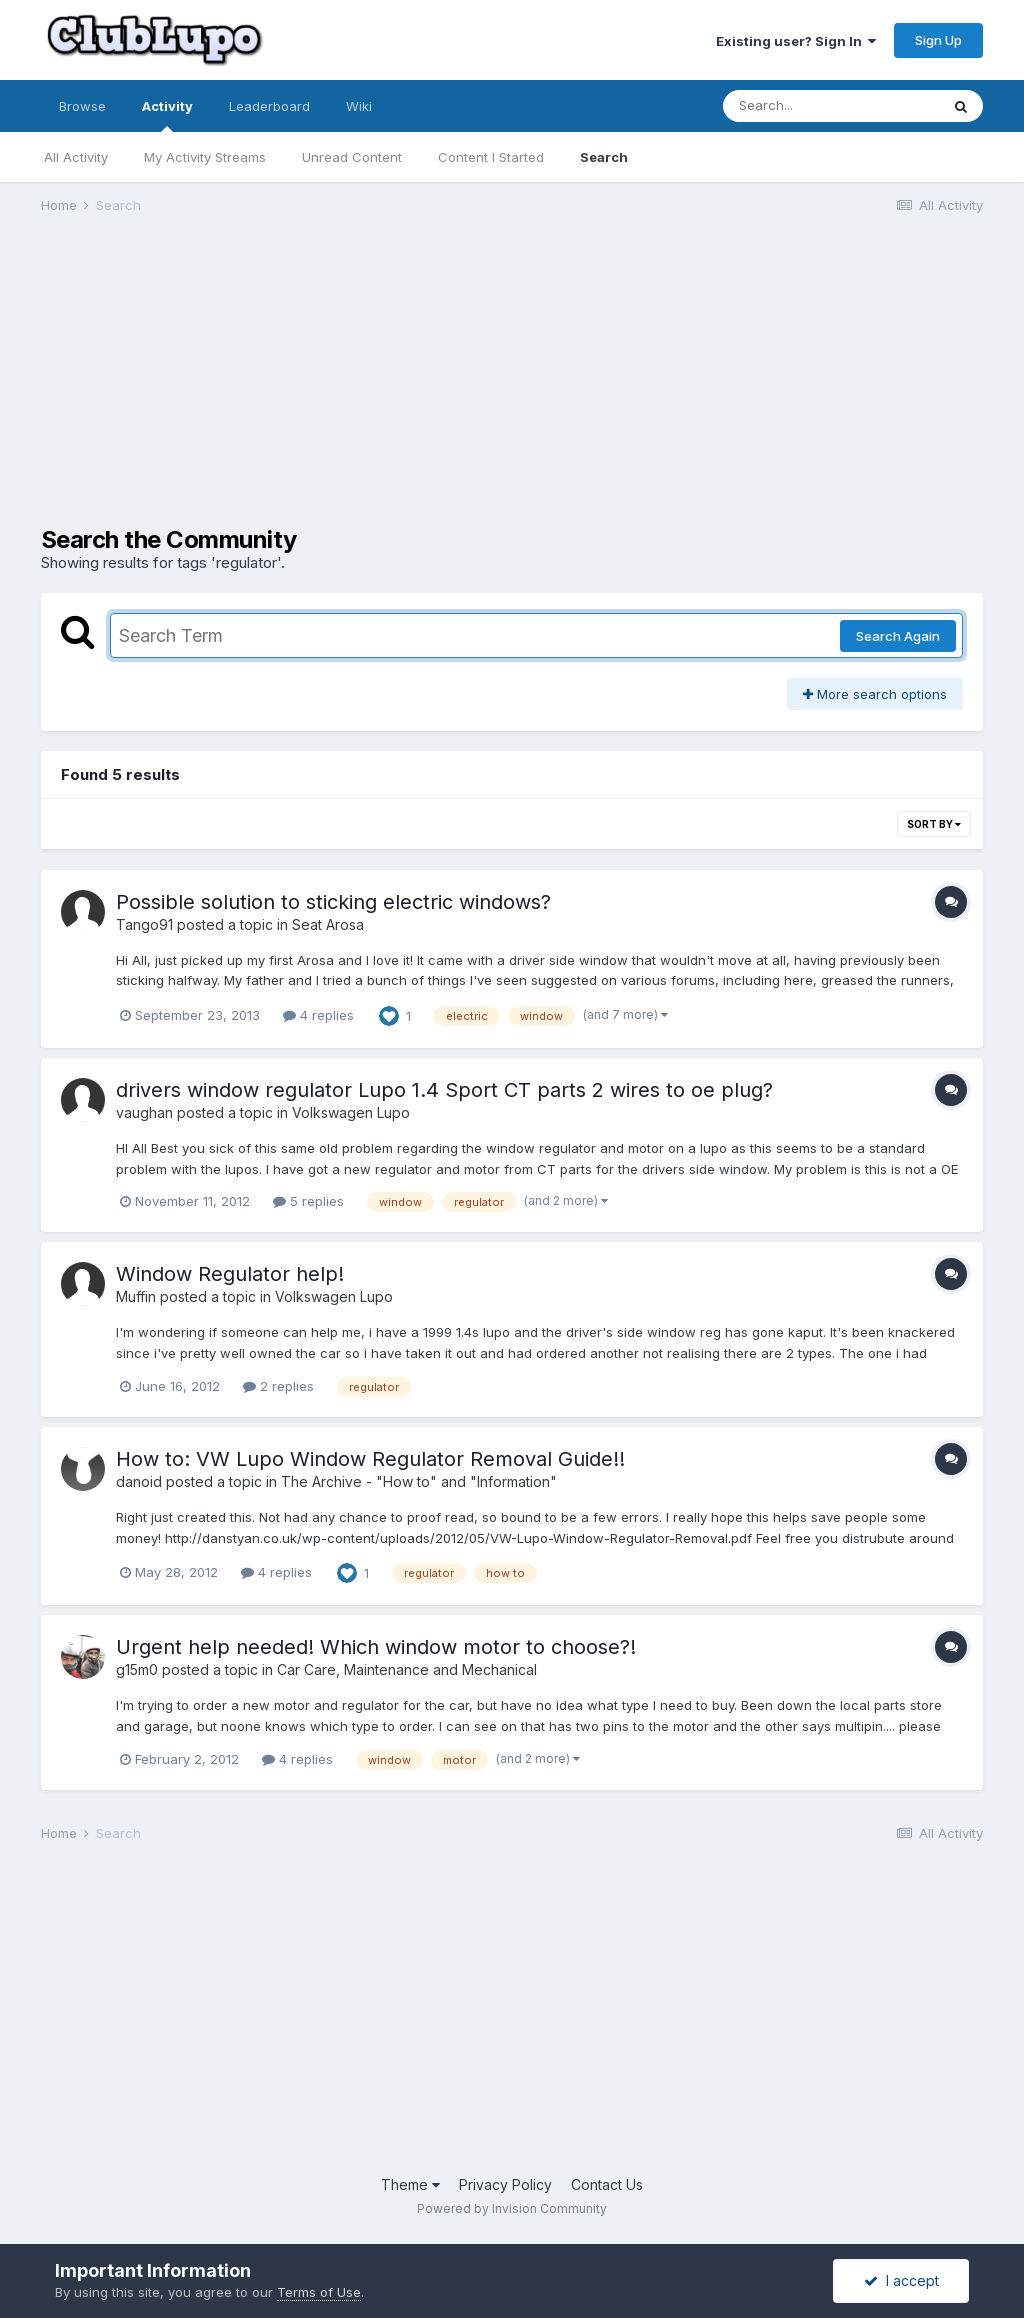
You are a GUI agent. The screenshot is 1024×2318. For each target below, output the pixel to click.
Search (604, 157)
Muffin (136, 1296)
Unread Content (352, 157)
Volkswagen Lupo (351, 1112)
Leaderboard (269, 106)
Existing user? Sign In (796, 41)
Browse (82, 106)
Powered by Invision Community (512, 2208)
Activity (167, 115)
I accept (901, 2280)
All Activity (76, 157)
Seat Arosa (328, 924)
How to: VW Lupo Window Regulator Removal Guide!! (370, 1459)
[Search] (831, 106)
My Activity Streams (205, 157)
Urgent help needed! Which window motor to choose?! (376, 1647)
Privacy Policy (505, 2184)
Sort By (934, 824)
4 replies (318, 1015)
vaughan (144, 1112)
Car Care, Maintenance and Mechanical (407, 1669)
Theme (410, 2184)
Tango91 (144, 924)
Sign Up (938, 40)
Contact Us (607, 2184)
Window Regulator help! (230, 1274)
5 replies (308, 1201)
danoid (139, 1481)
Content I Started (491, 157)
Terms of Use (319, 2292)
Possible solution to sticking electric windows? (333, 902)
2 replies (278, 1386)
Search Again (898, 636)
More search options (875, 694)
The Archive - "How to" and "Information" (419, 1481)
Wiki (359, 106)
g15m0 (137, 1669)
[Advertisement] (275, 386)
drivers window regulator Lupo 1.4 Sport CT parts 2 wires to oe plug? (444, 1090)
